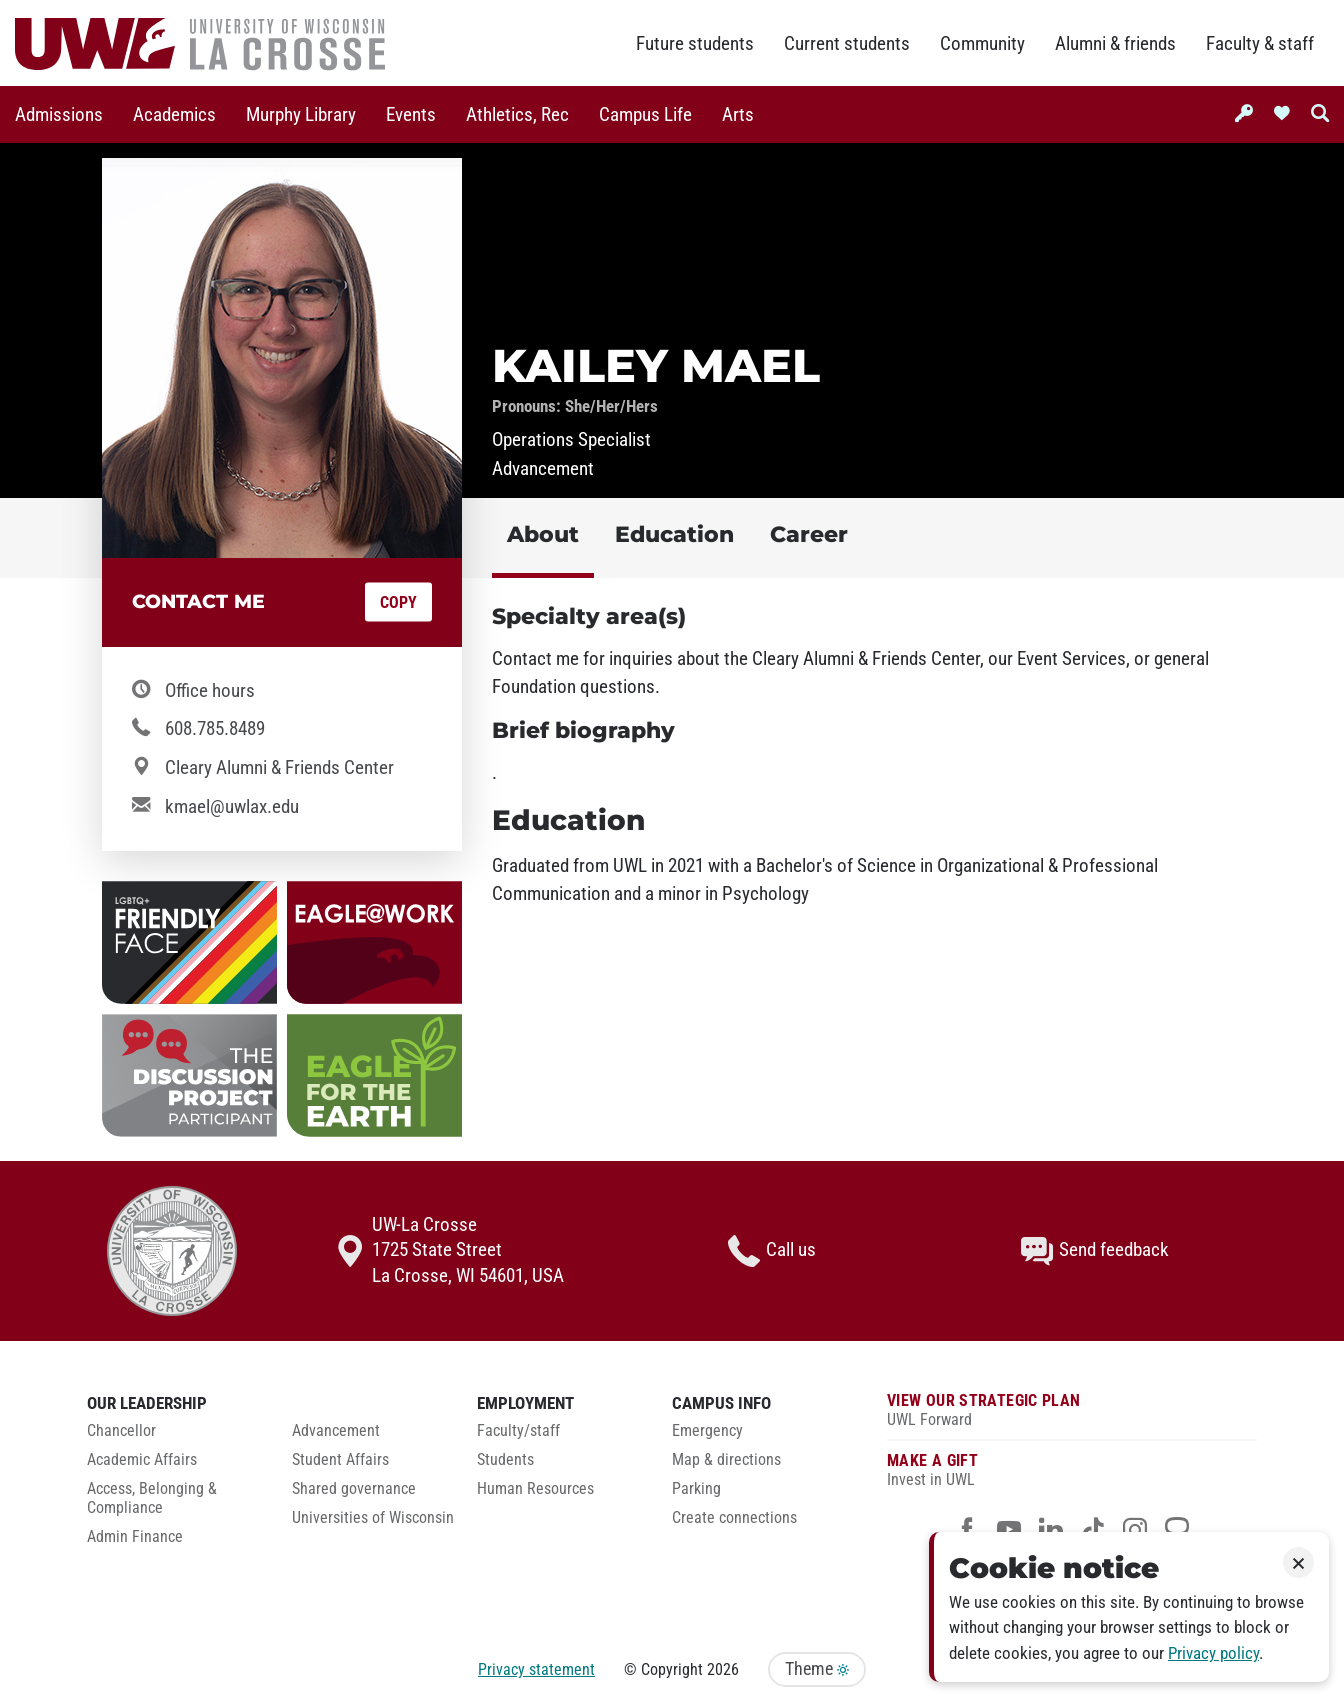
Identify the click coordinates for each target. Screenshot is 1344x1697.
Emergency (707, 1431)
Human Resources (535, 1489)
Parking (696, 1489)
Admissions (59, 115)
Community (982, 44)
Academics (174, 115)
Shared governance (354, 1489)
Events (411, 115)
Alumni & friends (1115, 44)
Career (809, 534)
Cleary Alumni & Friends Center (279, 768)
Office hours (210, 691)
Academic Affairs (142, 1460)
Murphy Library (301, 115)
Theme (817, 1669)
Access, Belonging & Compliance (152, 1498)
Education (674, 534)
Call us (772, 1251)
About (543, 534)
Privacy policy (1213, 1653)
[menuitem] (59, 114)
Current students (847, 44)
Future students (695, 44)
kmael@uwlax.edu (232, 807)
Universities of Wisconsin (373, 1518)
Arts (738, 115)
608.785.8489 (215, 729)
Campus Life (645, 115)
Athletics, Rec (517, 115)
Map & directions (726, 1460)
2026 (723, 1669)
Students (505, 1460)
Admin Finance (135, 1537)
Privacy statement (536, 1669)
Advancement (336, 1431)
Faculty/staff (518, 1431)
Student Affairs (340, 1460)
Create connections (734, 1518)
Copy (398, 602)
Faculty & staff (1260, 44)
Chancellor (121, 1431)
